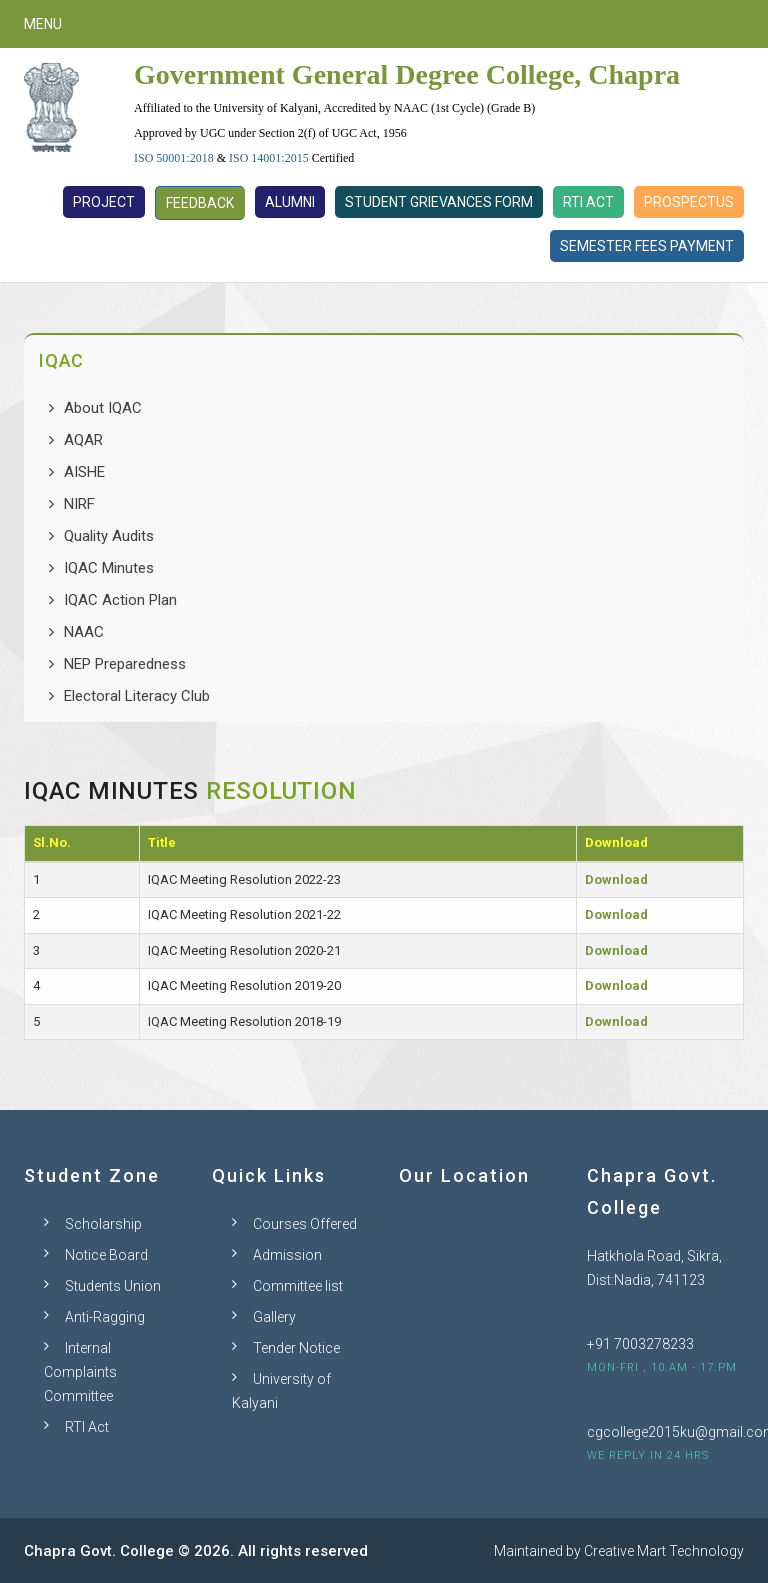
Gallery (274, 1317)
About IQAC (103, 408)
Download (616, 879)
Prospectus (689, 202)
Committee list (298, 1286)
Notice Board (106, 1255)
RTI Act (588, 202)
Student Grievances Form (439, 202)
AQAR (83, 440)
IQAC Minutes (109, 568)
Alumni (290, 202)
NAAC (84, 632)
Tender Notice (296, 1348)
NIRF (79, 504)
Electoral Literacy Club (137, 696)
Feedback (200, 203)
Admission (287, 1255)
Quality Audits (109, 536)
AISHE (84, 472)
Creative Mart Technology (664, 1551)
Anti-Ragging (105, 1317)
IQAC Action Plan (120, 600)
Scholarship (103, 1224)
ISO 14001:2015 (269, 158)
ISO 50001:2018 (174, 158)
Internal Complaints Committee (80, 1372)
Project (104, 202)
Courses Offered (305, 1224)
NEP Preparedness (125, 664)
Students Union (113, 1286)
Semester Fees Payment (647, 246)
